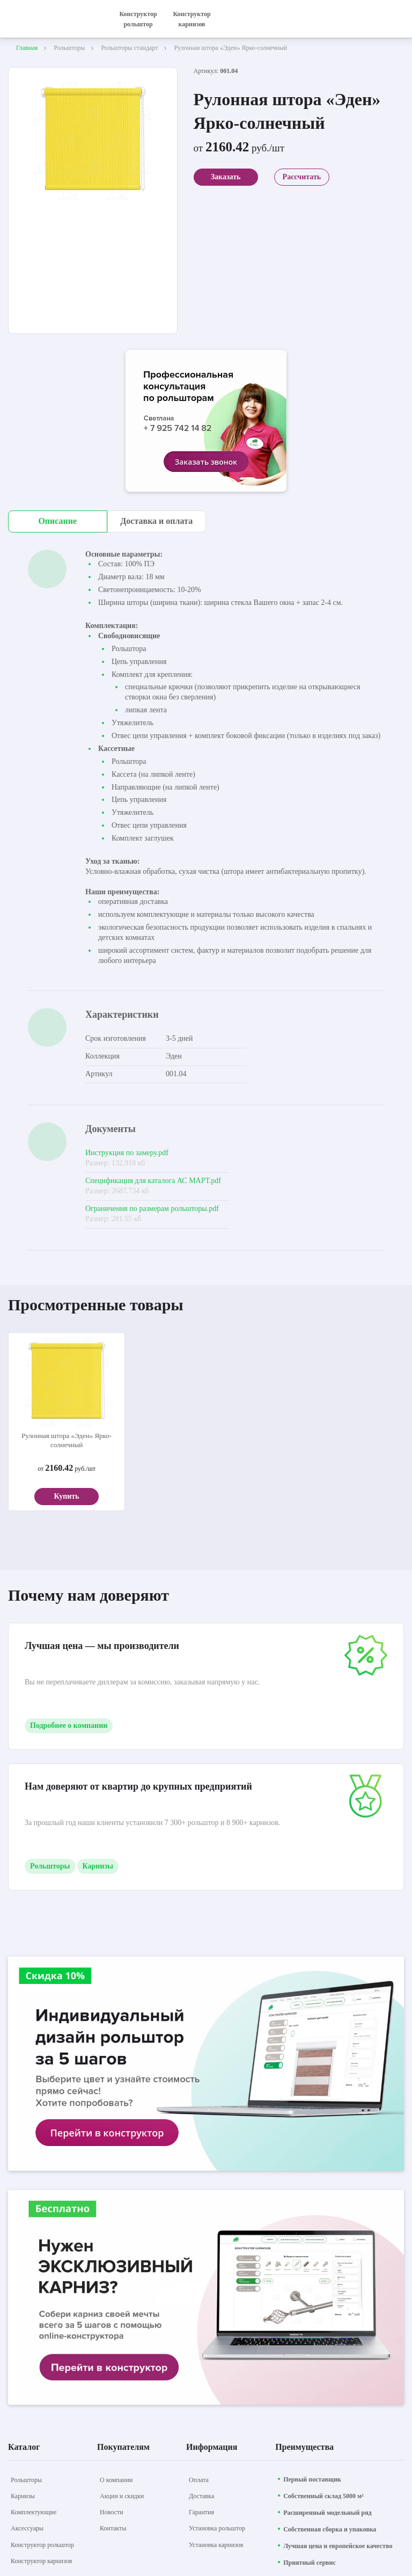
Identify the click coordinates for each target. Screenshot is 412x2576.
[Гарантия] (201, 2512)
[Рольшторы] (26, 2480)
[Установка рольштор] (217, 2528)
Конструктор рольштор (138, 19)
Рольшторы (50, 1866)
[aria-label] (206, 422)
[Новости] (111, 2512)
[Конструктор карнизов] (41, 2561)
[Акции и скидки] (122, 2496)
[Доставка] (201, 2496)
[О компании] (116, 2480)
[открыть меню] (397, 18)
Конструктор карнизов (191, 19)
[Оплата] (199, 2480)
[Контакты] (113, 2528)
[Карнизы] (23, 2496)
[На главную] (53, 19)
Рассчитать (302, 177)
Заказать (226, 177)
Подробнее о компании (68, 1725)
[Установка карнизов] (216, 2545)
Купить (66, 1496)
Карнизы (98, 1866)
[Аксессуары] (27, 2528)
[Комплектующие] (33, 2512)
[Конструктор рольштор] (42, 2545)
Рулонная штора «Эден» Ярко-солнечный (66, 1440)
